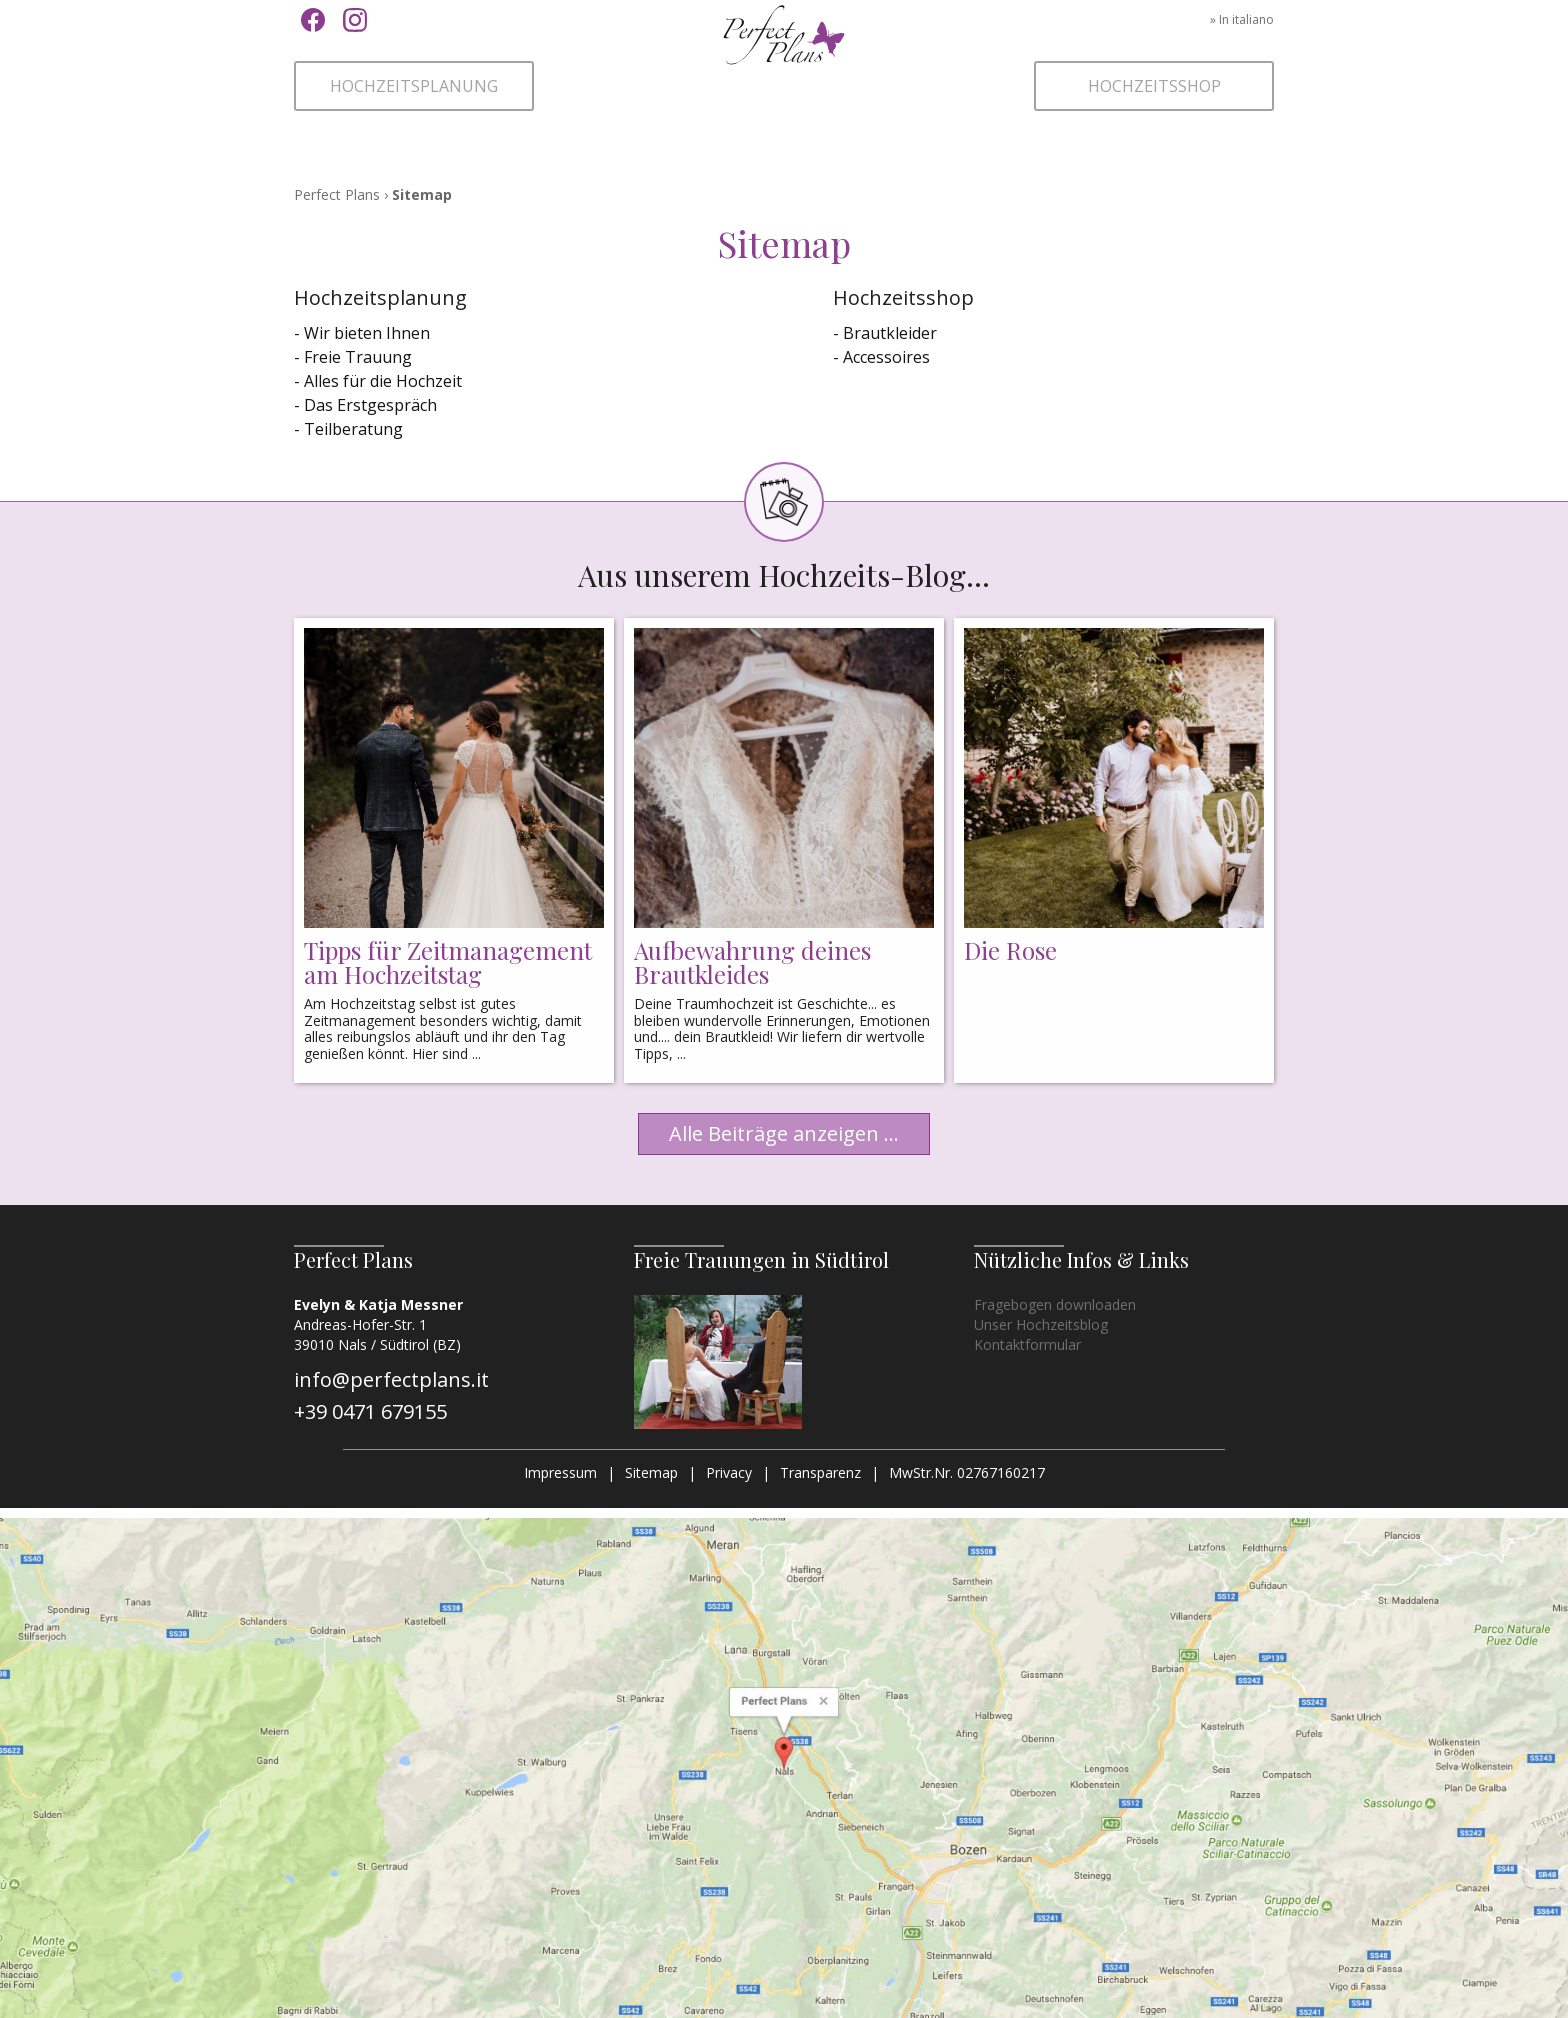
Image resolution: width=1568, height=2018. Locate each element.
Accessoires (886, 357)
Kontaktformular (1027, 1344)
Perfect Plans (784, 65)
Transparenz (820, 1472)
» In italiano (1242, 19)
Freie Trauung (358, 357)
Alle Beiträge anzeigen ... (784, 1133)
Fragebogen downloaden (1055, 1304)
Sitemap (651, 1472)
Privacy (729, 1472)
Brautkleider (890, 333)
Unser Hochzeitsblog (1041, 1324)
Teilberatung (353, 429)
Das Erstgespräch (370, 405)
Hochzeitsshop (1154, 86)
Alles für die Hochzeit (383, 381)
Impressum (560, 1472)
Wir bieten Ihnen (367, 333)
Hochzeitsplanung (414, 86)
